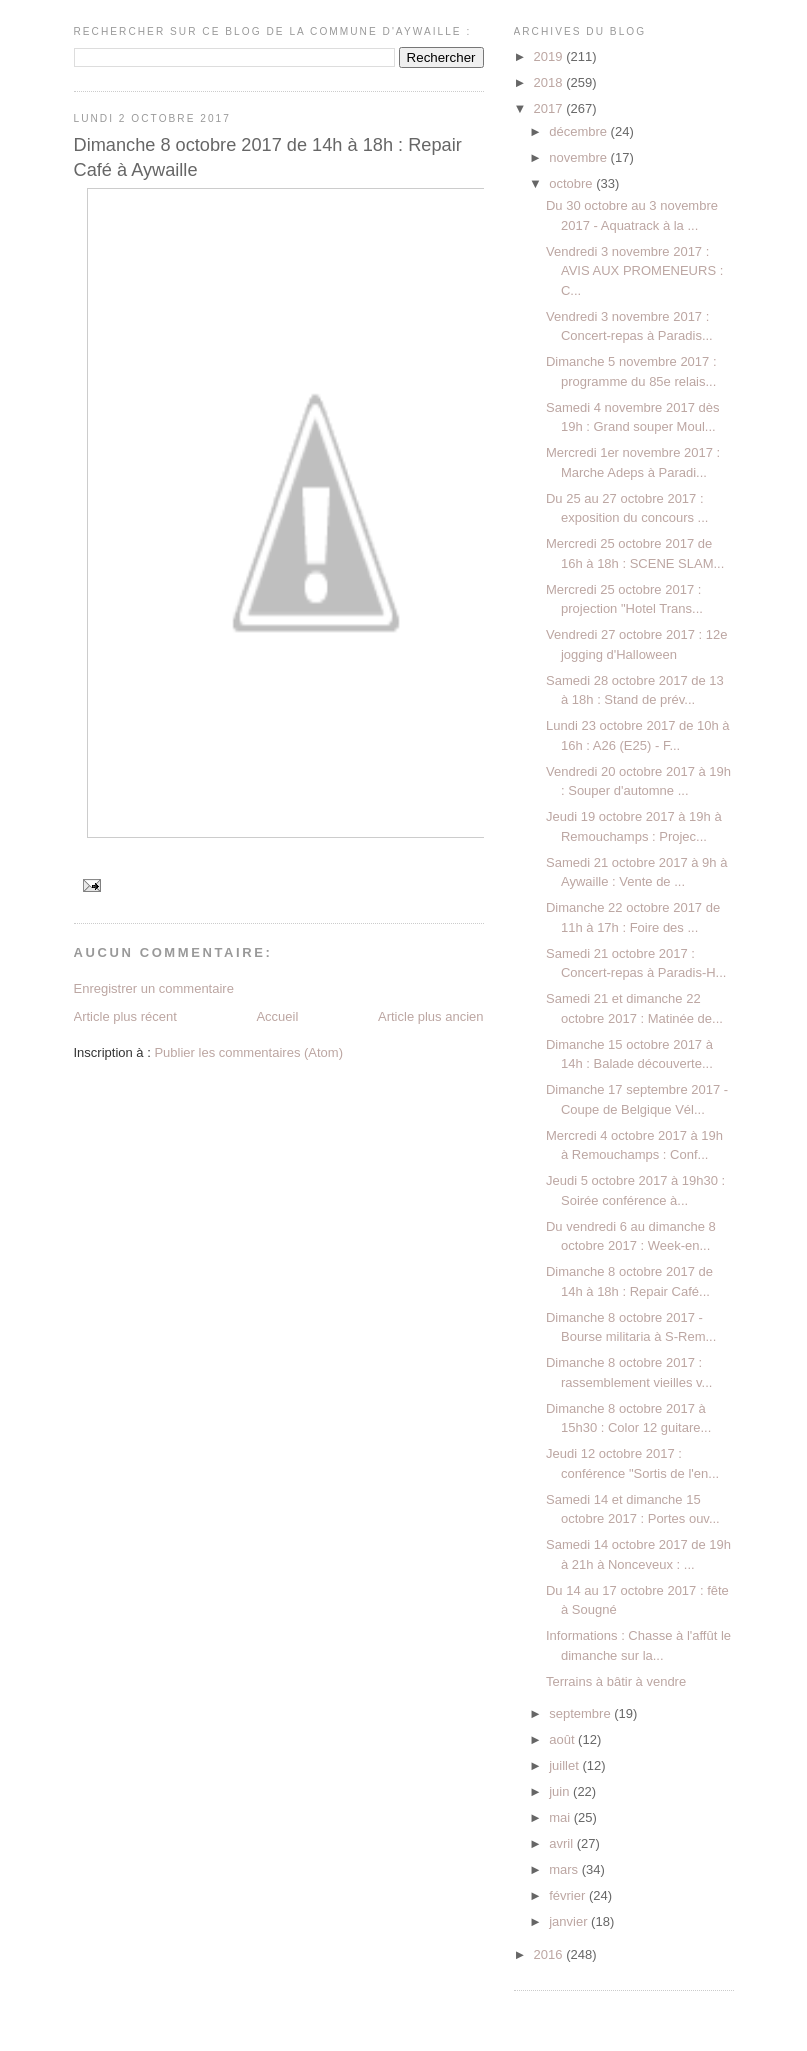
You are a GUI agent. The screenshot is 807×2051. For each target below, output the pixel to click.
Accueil (277, 1016)
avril (562, 1843)
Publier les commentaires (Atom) (248, 1052)
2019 (550, 56)
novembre (579, 157)
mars (565, 1869)
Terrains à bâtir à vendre (616, 1681)
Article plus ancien (431, 1016)
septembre (581, 1713)
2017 (550, 108)
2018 (550, 82)
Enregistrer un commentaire (154, 988)
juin (561, 1791)
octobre (572, 183)
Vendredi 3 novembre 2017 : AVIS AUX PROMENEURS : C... (634, 271)
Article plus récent (125, 1016)
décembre (579, 131)
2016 (550, 1954)
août (563, 1739)
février (569, 1895)
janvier (570, 1921)
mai (561, 1817)
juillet (565, 1765)
